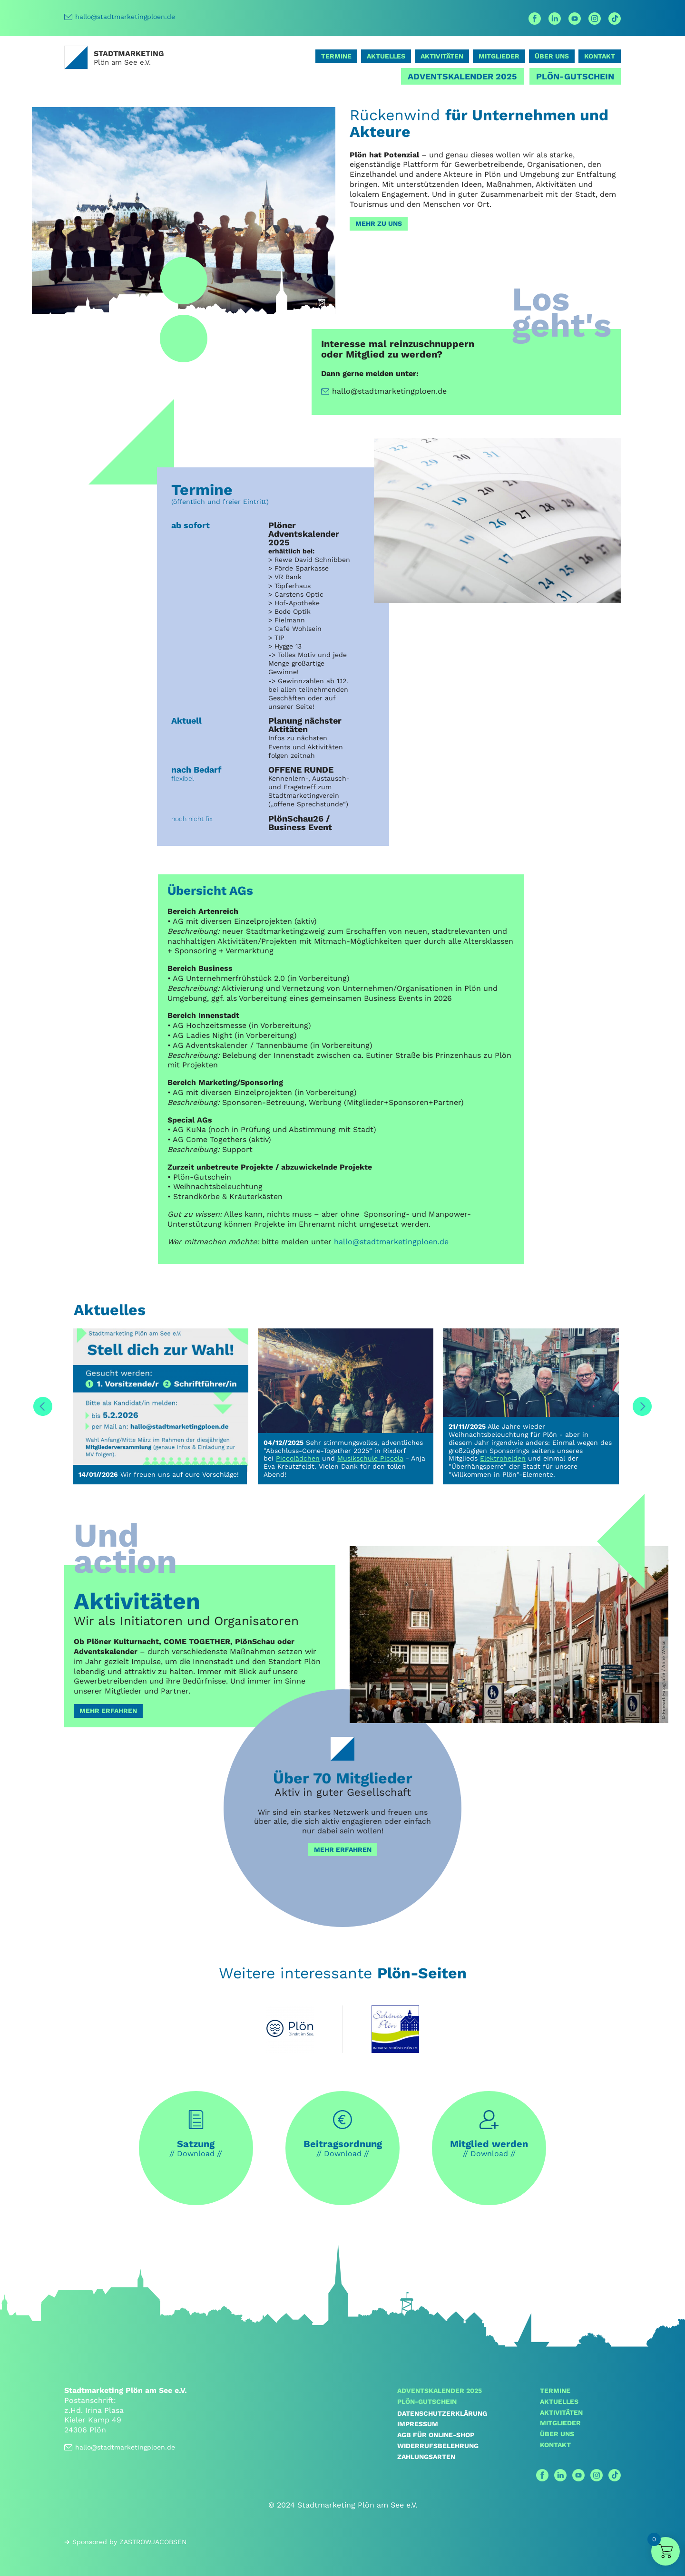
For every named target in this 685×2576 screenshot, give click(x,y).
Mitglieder (499, 56)
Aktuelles (386, 56)
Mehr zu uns (378, 223)
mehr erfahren (343, 1849)
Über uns (552, 56)
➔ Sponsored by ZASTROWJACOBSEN (125, 2542)
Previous (43, 1406)
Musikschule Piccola (370, 1458)
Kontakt (599, 56)
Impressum (417, 2424)
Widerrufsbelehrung (438, 2446)
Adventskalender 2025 (462, 76)
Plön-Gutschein (575, 76)
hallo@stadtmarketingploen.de (119, 16)
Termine (336, 56)
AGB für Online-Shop (435, 2435)
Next (642, 1406)
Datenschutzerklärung (442, 2413)
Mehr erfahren (108, 1710)
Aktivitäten (442, 56)
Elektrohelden (503, 1458)
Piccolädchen (298, 1458)
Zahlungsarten (426, 2456)
